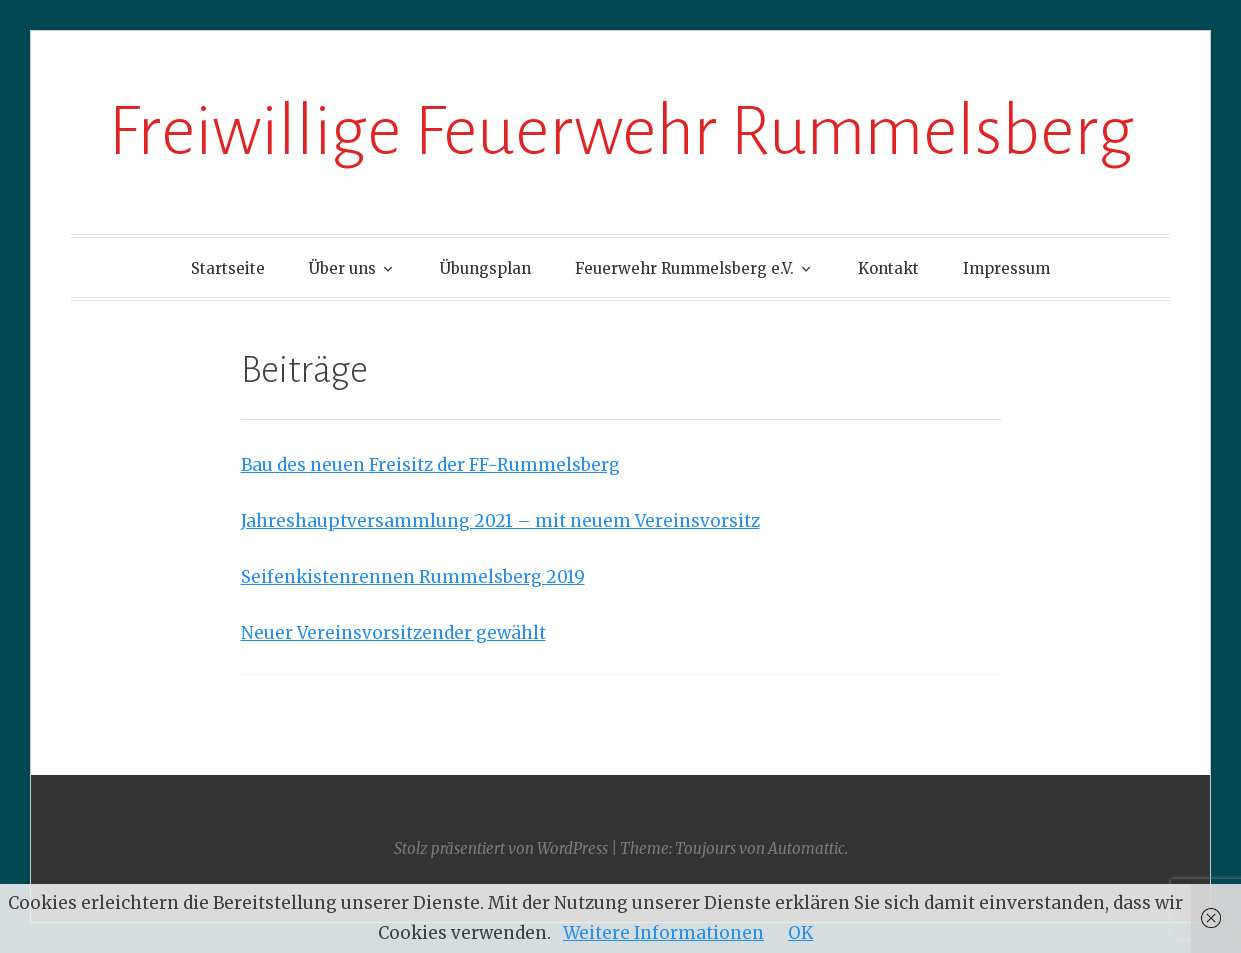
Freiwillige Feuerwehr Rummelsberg (621, 131)
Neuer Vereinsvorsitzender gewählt (393, 633)
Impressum (1006, 268)
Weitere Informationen (663, 933)
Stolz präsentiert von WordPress (501, 848)
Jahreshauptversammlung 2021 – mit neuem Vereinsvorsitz (500, 521)
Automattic (806, 848)
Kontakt (888, 268)
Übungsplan (485, 268)
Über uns (342, 268)
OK (800, 933)
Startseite (228, 268)
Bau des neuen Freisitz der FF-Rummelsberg (430, 465)
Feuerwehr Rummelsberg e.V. (684, 268)
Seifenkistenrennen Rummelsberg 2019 (413, 577)
